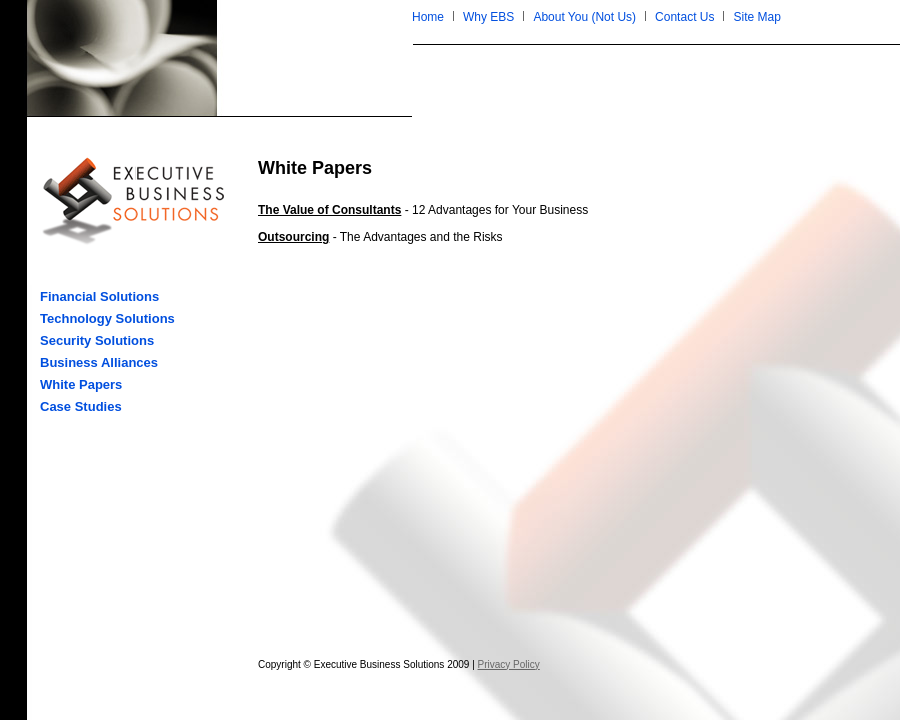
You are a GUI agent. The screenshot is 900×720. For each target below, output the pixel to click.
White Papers (81, 384)
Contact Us (684, 17)
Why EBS (488, 17)
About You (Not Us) (584, 17)
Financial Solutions (99, 296)
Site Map (756, 17)
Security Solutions (97, 340)
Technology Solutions (107, 318)
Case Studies (81, 406)
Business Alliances (99, 362)
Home (428, 17)
